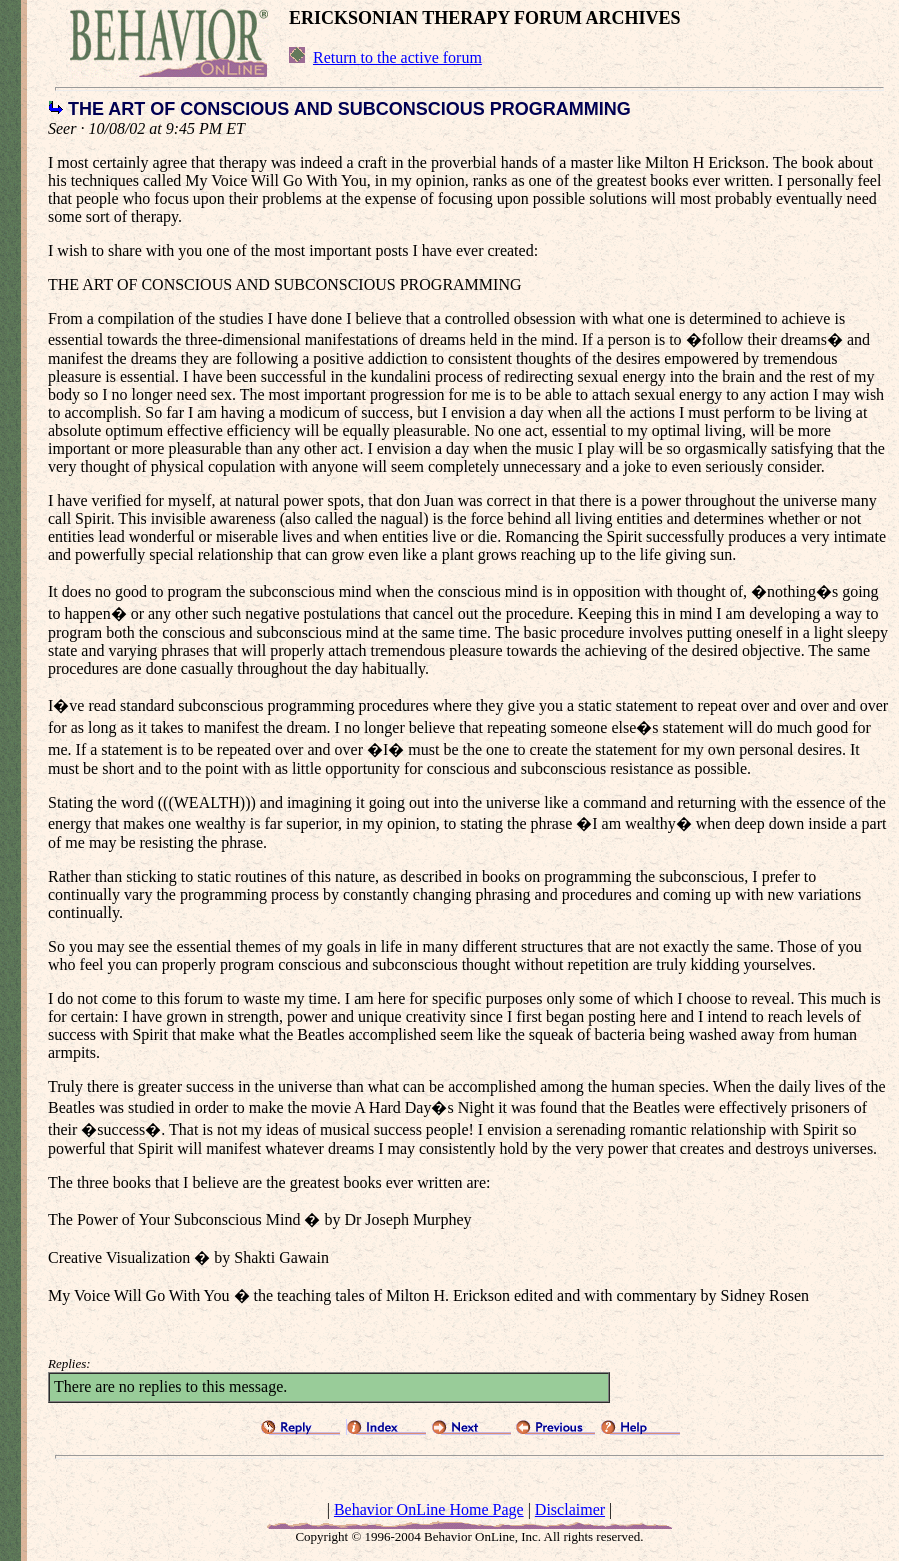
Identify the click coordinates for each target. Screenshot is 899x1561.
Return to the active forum (397, 57)
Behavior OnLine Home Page (429, 1509)
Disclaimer (570, 1509)
